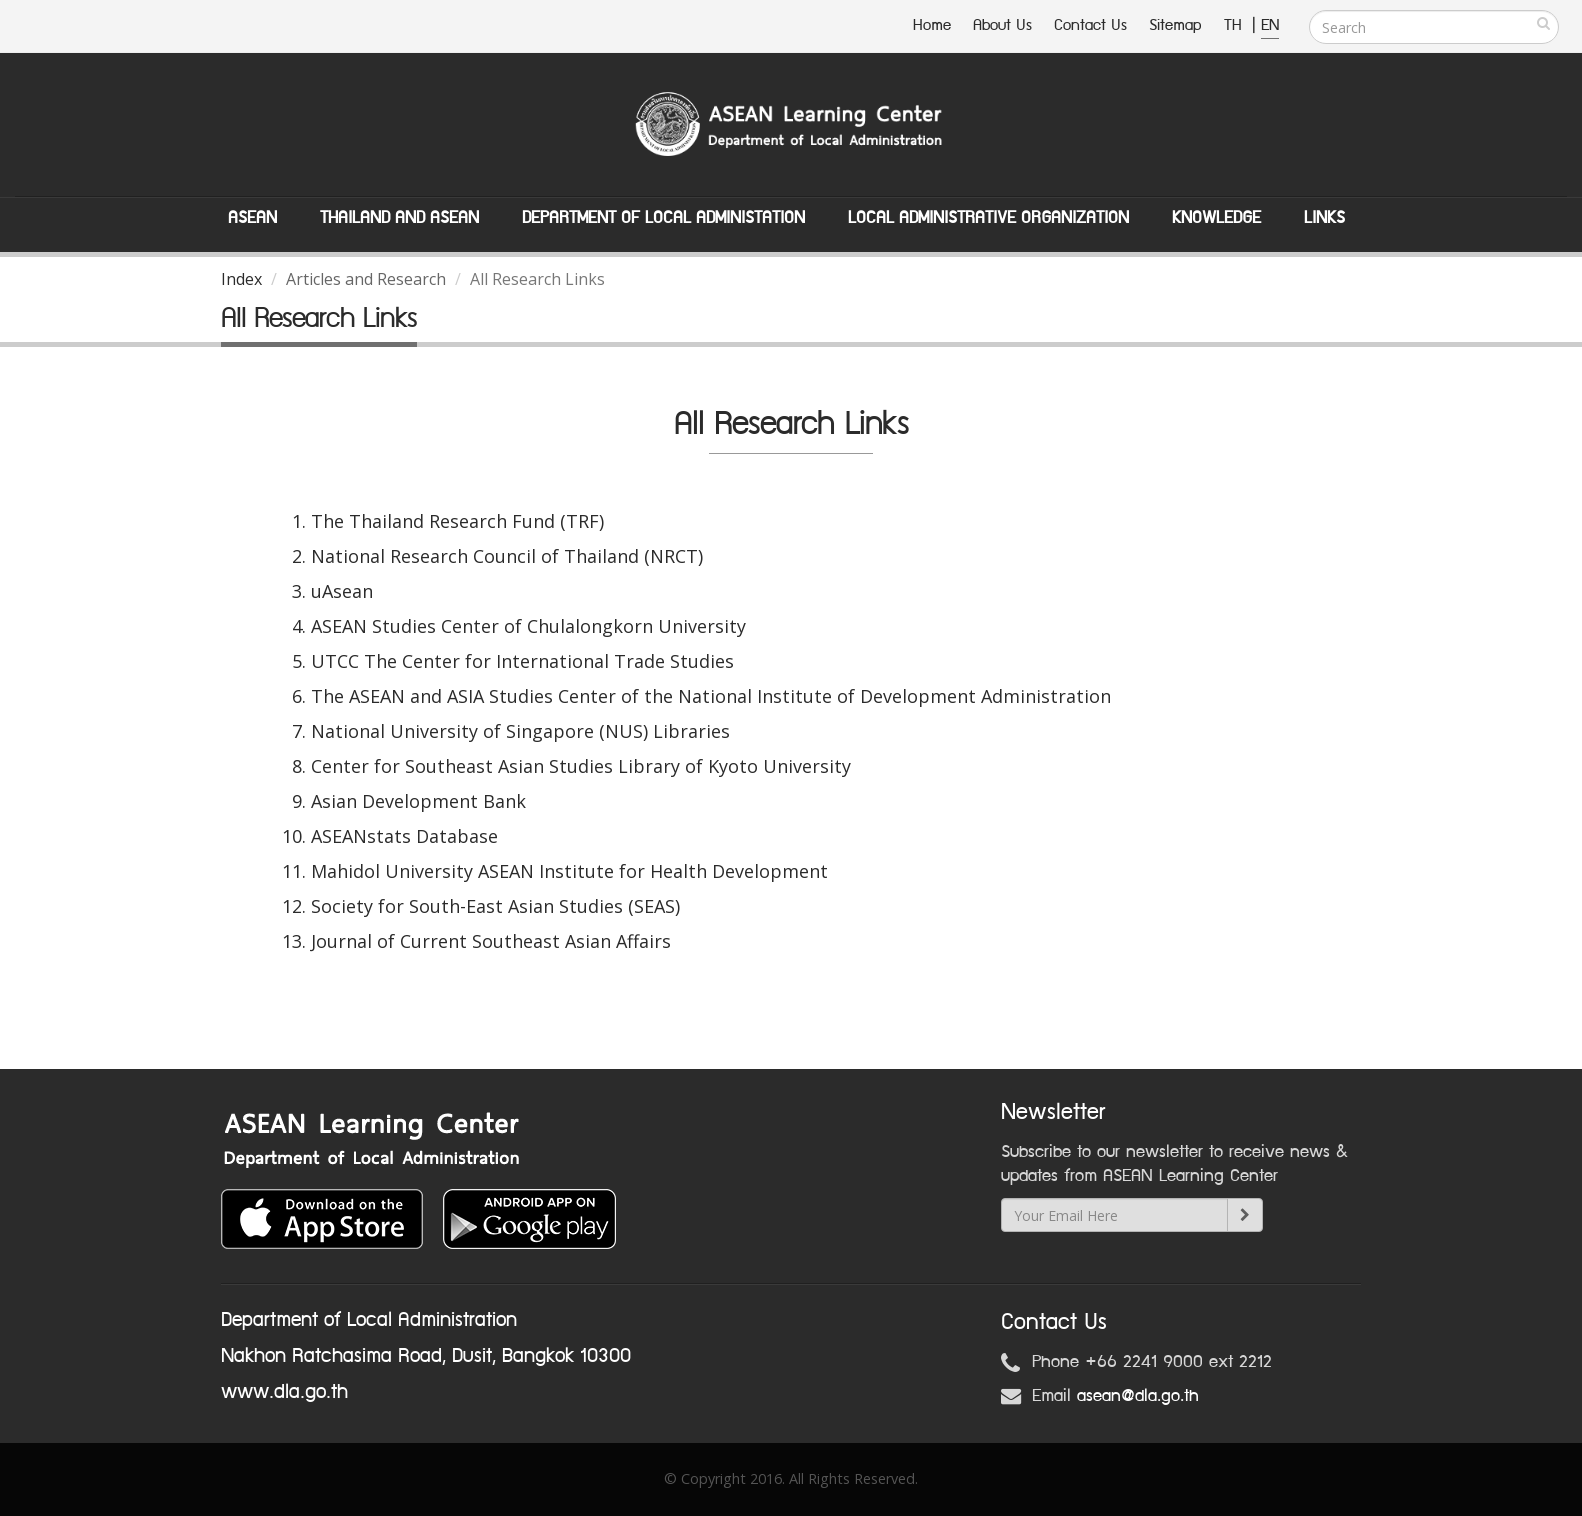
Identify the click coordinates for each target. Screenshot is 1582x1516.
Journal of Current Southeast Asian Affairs (491, 941)
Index (241, 279)
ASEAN (252, 218)
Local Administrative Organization (988, 218)
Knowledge (1216, 218)
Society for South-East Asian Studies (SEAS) (495, 906)
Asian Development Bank (418, 801)
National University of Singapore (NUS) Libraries (520, 731)
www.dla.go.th (284, 1392)
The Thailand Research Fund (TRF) (457, 521)
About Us (1002, 25)
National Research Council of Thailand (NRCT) (507, 556)
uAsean (342, 591)
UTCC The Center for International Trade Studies (522, 661)
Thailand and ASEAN (399, 218)
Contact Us (1090, 25)
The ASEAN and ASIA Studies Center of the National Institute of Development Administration (711, 696)
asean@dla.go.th (1138, 1396)
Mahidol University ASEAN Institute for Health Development (569, 871)
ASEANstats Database (404, 836)
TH (1235, 25)
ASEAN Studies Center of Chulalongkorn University (528, 626)
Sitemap (1175, 25)
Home (932, 25)
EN (1270, 25)
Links (1324, 218)
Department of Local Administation (663, 218)
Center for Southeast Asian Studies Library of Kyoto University (581, 766)
